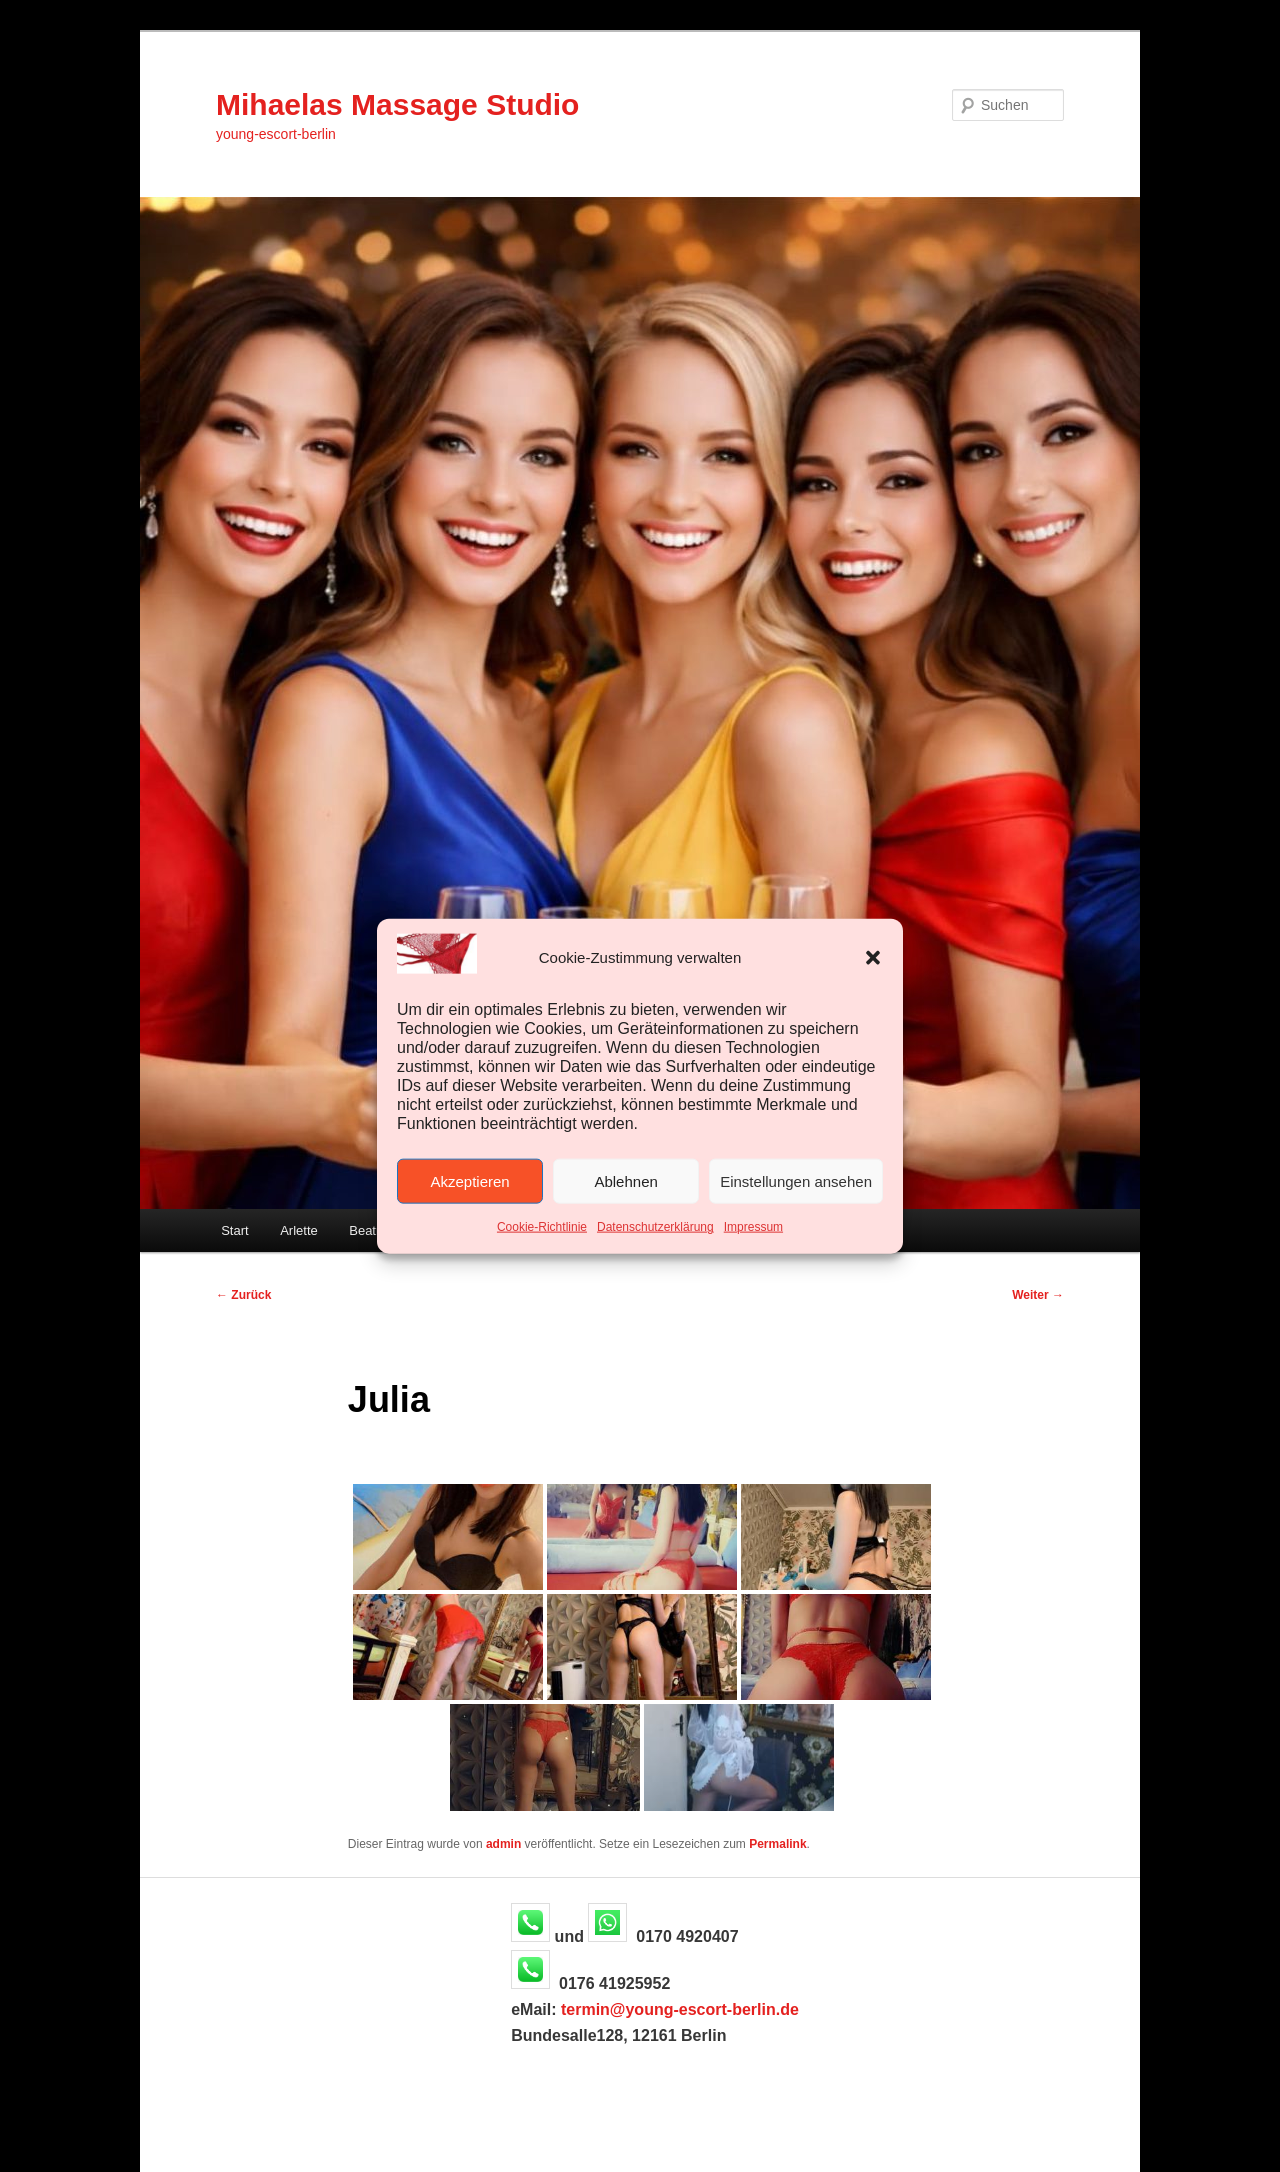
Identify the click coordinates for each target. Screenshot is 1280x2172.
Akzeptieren (469, 1181)
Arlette (299, 1230)
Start (234, 1230)
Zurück (243, 1295)
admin (503, 1844)
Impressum (753, 1227)
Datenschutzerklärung (655, 1227)
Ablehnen (625, 1181)
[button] (873, 957)
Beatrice (373, 1230)
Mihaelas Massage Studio (397, 104)
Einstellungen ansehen (796, 1181)
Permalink (777, 1844)
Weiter (1038, 1295)
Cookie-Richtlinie (542, 1227)
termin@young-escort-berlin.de (680, 2009)
